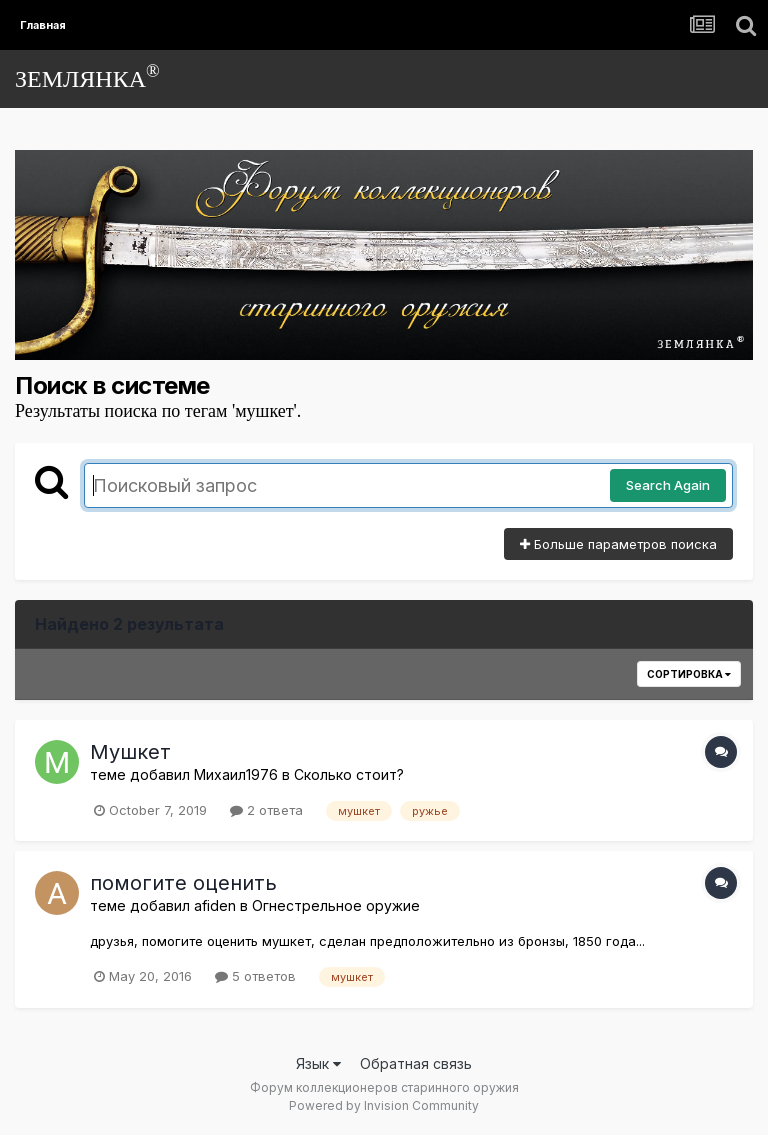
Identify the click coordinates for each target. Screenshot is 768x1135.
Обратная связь (416, 1063)
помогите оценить (183, 883)
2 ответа (266, 810)
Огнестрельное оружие (336, 905)
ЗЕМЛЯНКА (87, 76)
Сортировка (689, 674)
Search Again (668, 485)
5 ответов (255, 976)
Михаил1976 (236, 774)
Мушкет (130, 752)
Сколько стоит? (349, 774)
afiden (215, 905)
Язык (318, 1063)
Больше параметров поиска (618, 544)
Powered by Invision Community (384, 1105)
